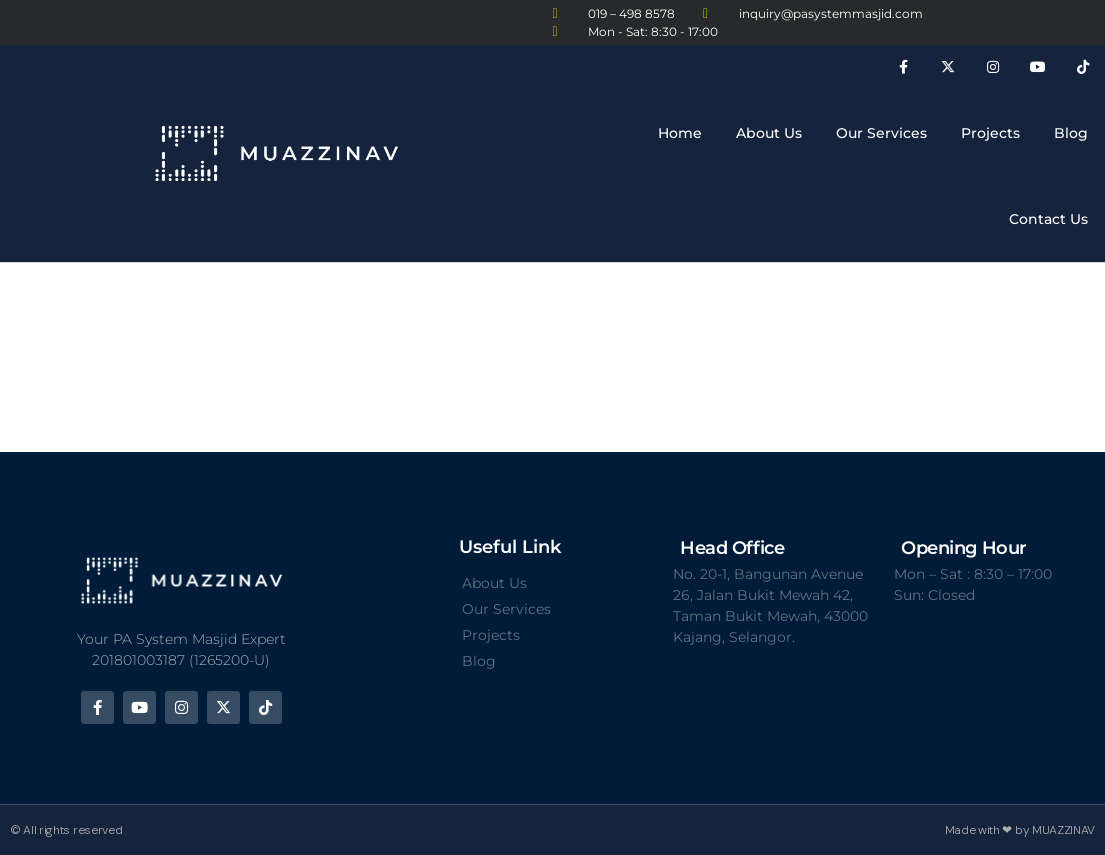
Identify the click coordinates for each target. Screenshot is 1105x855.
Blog (1071, 133)
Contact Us (1048, 219)
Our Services (881, 133)
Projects (990, 133)
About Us (769, 133)
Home (680, 133)
